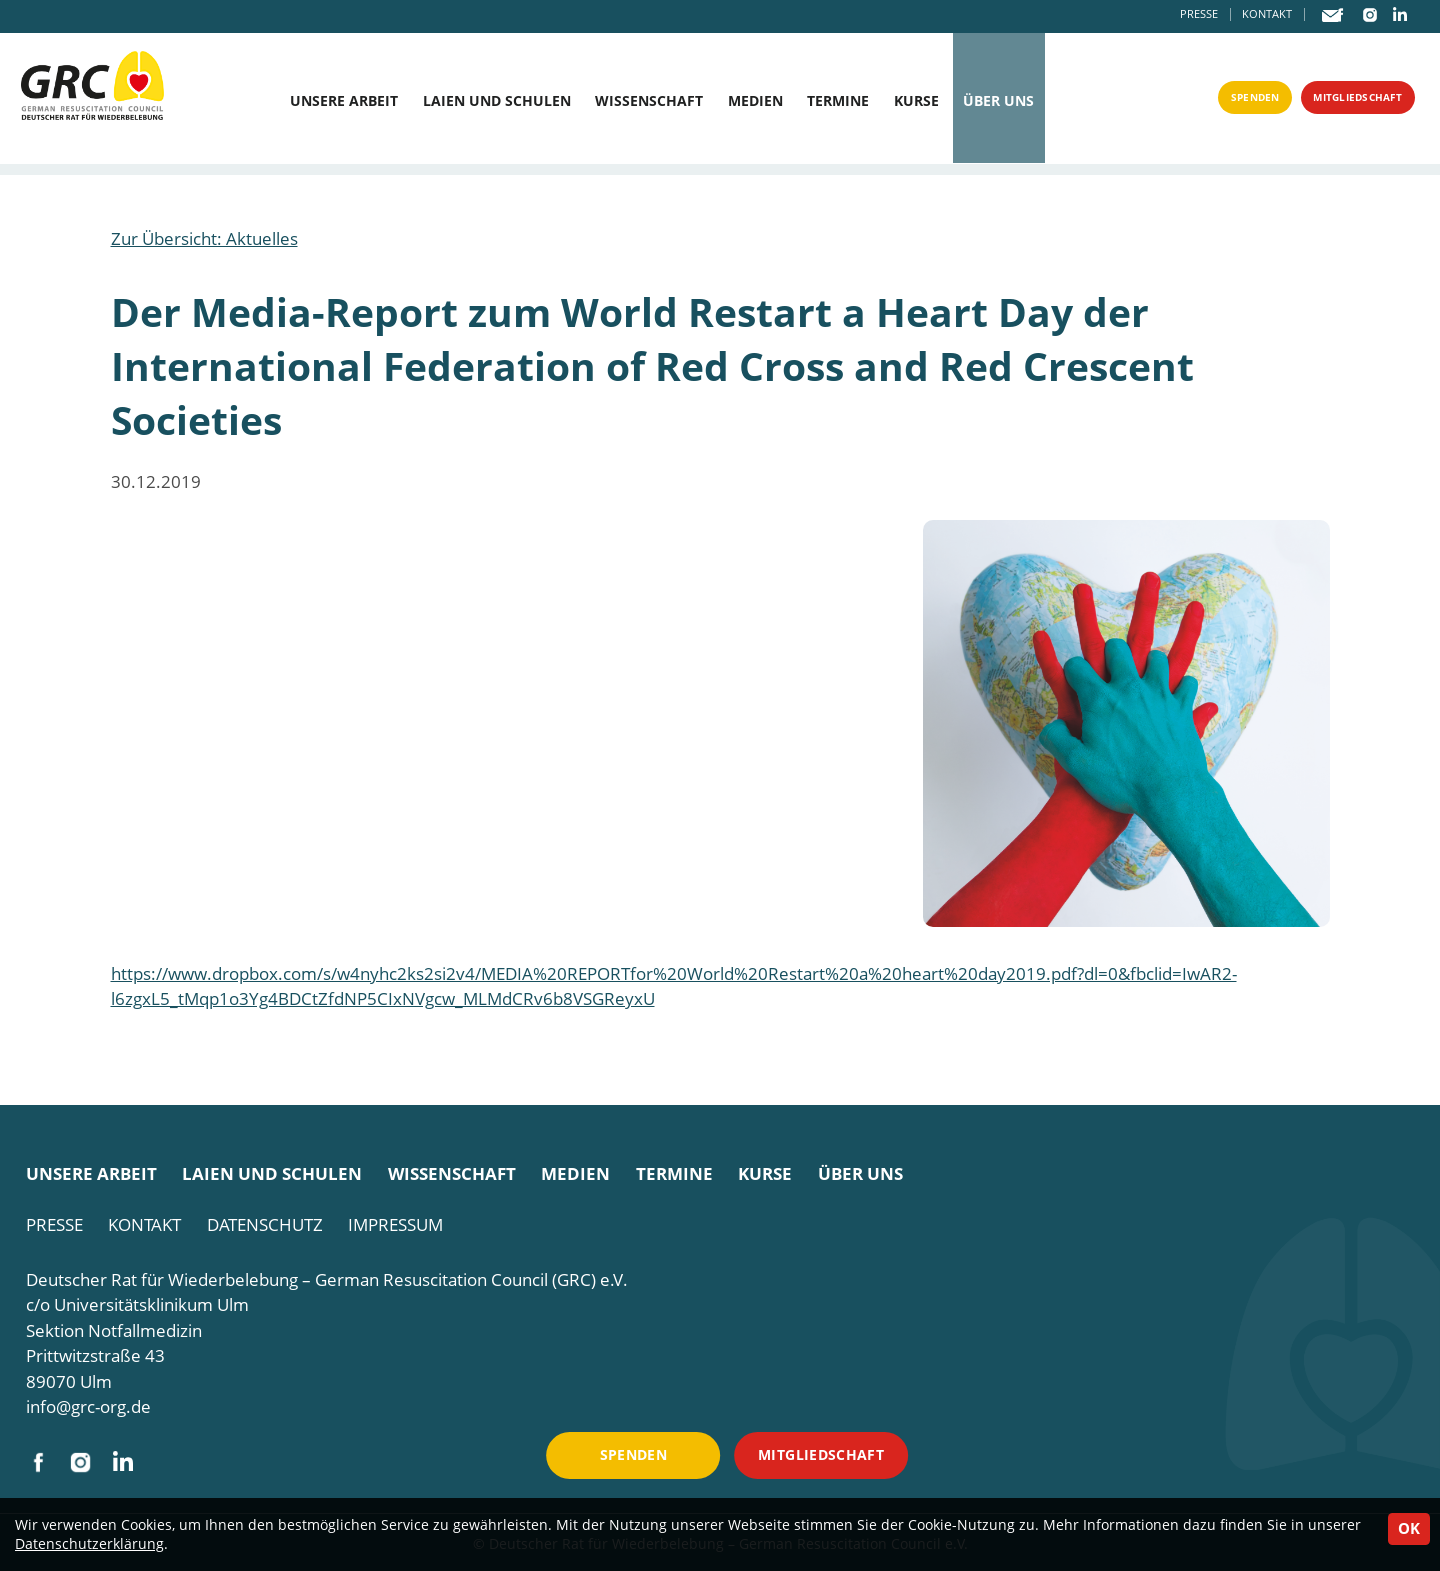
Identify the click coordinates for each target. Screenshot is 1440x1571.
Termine (838, 101)
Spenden (1222, 101)
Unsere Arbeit (344, 101)
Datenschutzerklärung (89, 1543)
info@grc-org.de (88, 1406)
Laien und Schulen (497, 101)
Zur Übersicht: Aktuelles (204, 238)
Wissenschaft (649, 101)
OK (1409, 1528)
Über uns (998, 101)
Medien (755, 101)
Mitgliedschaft (1345, 101)
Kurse (916, 101)
